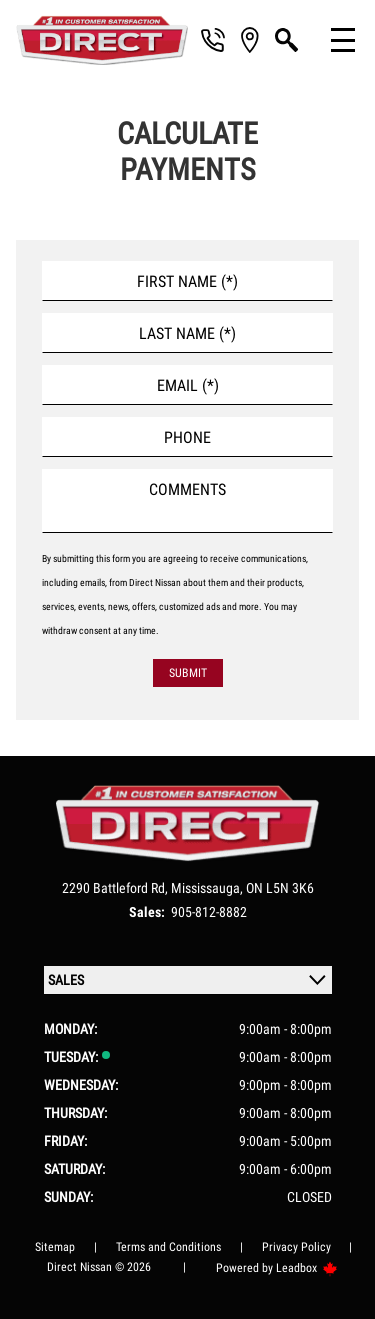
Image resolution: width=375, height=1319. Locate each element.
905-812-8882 (209, 912)
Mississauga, (208, 888)
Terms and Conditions (168, 1247)
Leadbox (307, 1268)
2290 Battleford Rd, (116, 888)
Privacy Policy (296, 1247)
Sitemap (55, 1247)
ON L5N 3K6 (280, 888)
